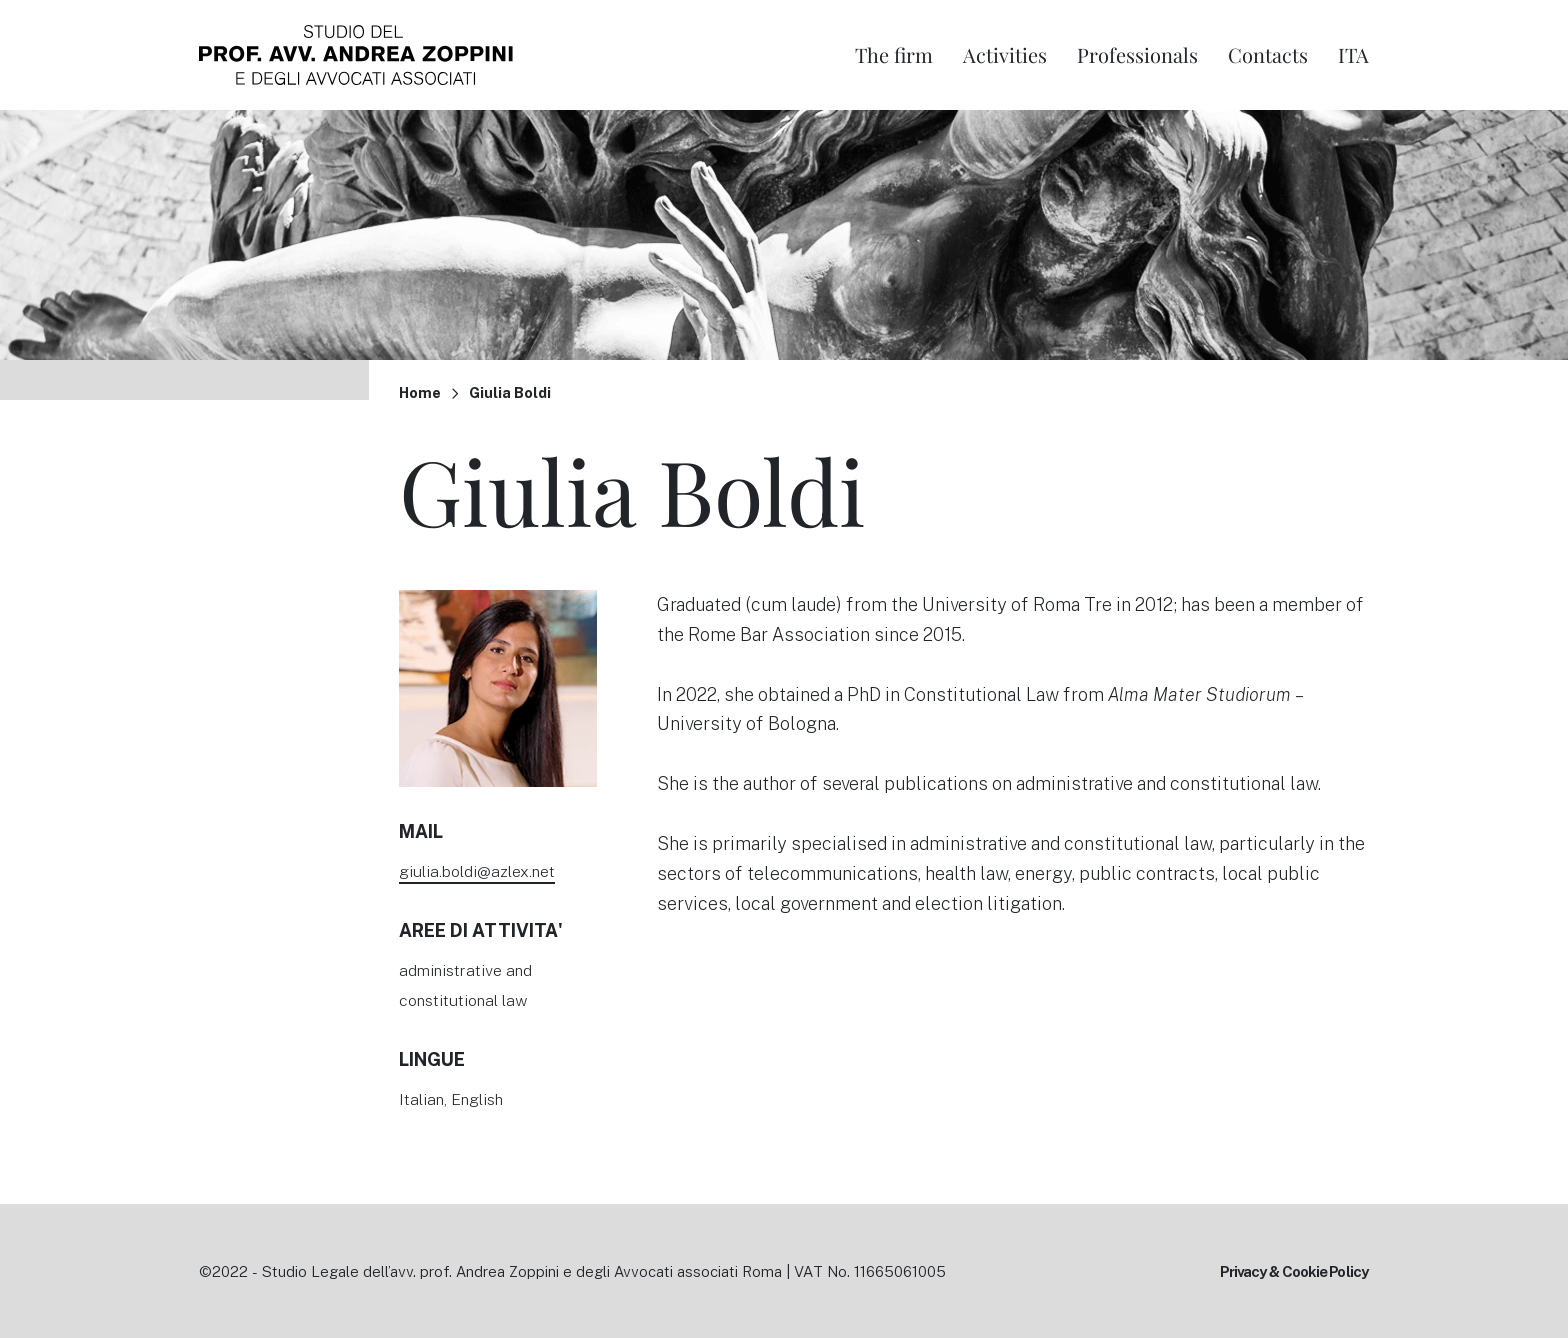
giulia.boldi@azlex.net (477, 870)
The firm (894, 54)
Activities (1005, 54)
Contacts (1268, 54)
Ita (1353, 54)
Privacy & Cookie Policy (1294, 1271)
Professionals (1137, 54)
